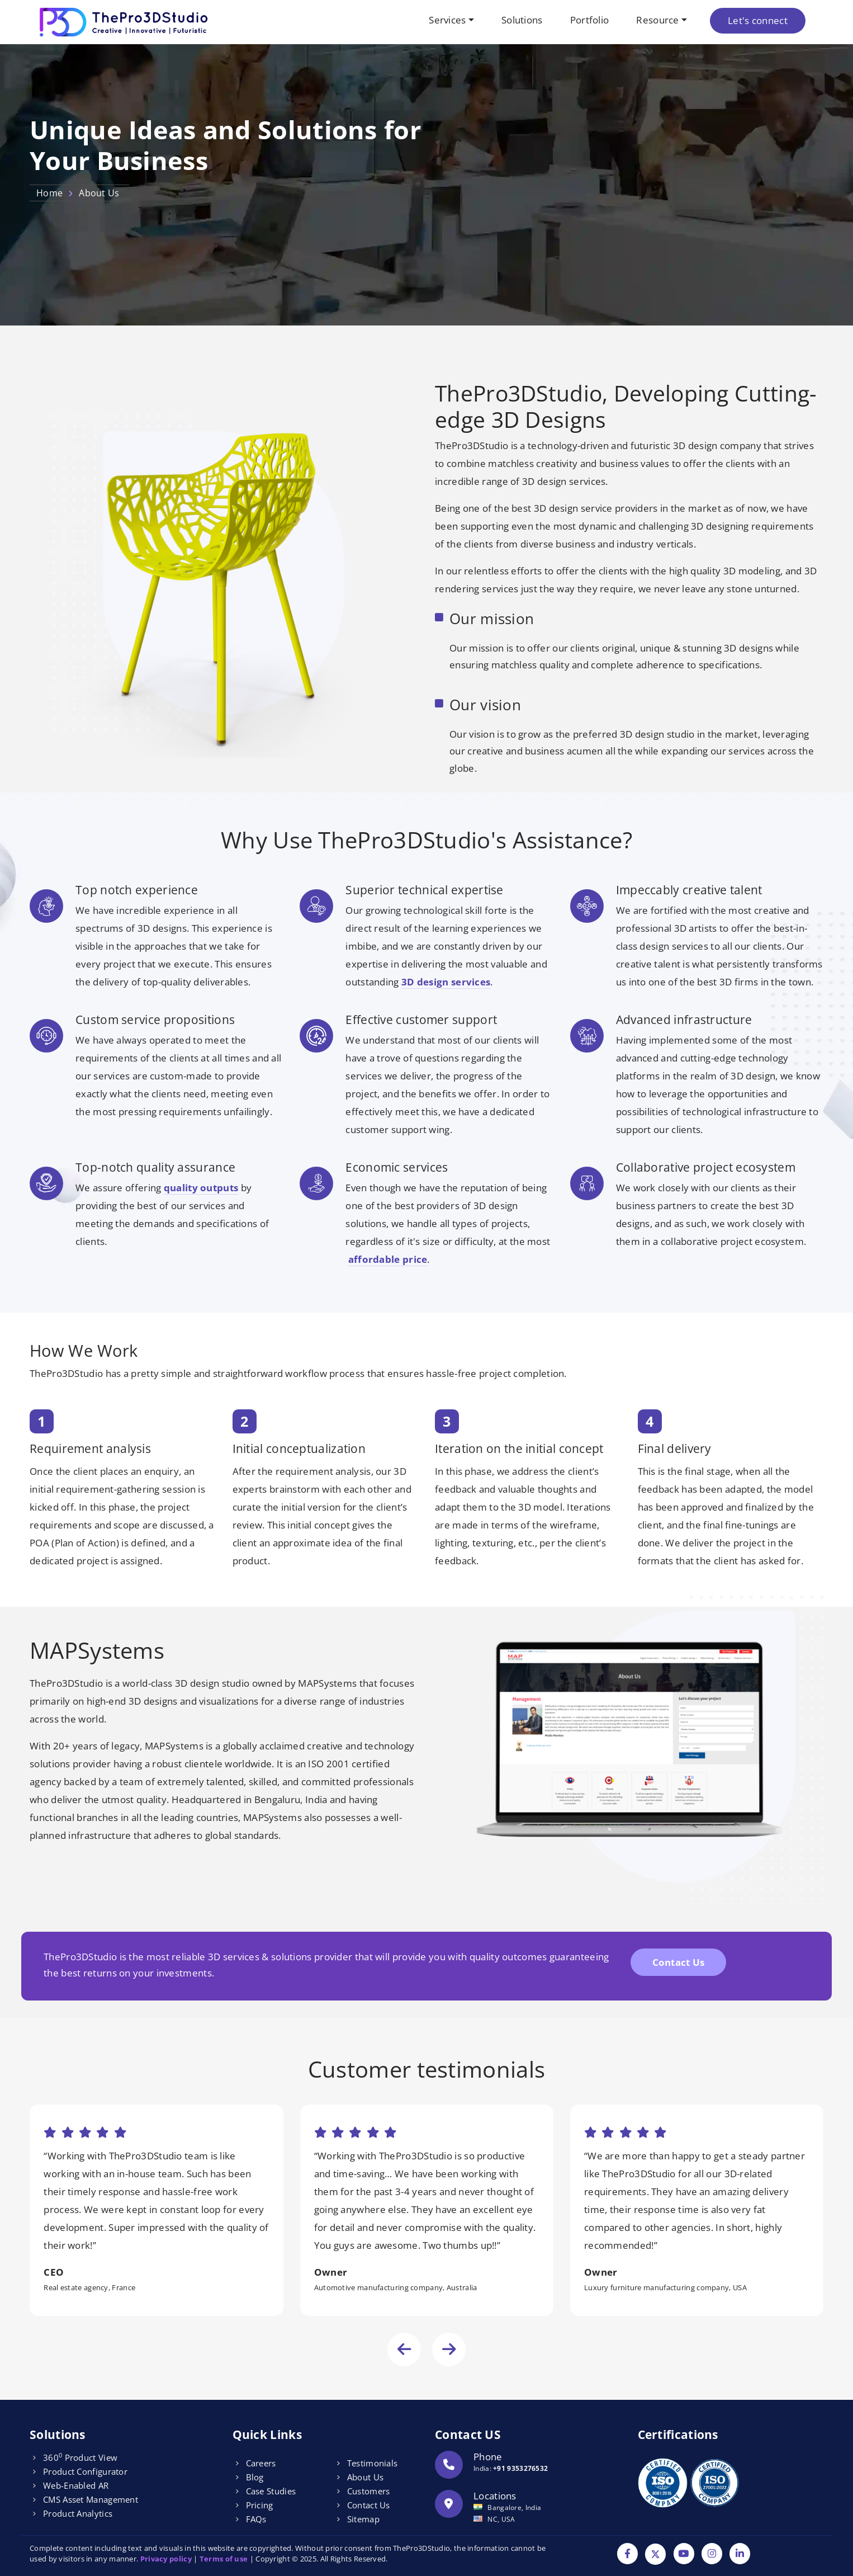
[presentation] (404, 2349)
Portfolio (589, 19)
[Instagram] (712, 2554)
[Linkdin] (739, 2554)
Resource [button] (657, 19)
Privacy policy (166, 2559)
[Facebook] (627, 2554)
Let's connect (758, 20)
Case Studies (271, 2491)
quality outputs (201, 1187)
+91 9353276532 (520, 2468)
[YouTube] (684, 2554)
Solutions (522, 19)
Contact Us (678, 1962)
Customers (368, 2491)
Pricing (259, 2505)
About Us (365, 2477)
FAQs (256, 2519)
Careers (261, 2463)
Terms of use (224, 2559)
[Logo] (125, 22)
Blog (255, 2477)
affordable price (388, 1259)
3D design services (445, 981)
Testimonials (372, 2463)
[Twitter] (655, 2554)
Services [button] (447, 19)
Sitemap (363, 2519)
